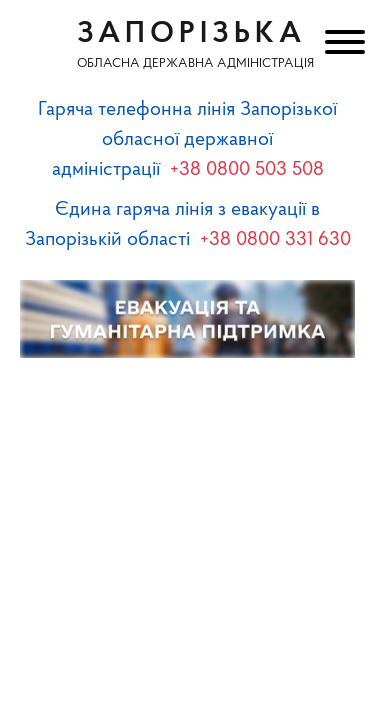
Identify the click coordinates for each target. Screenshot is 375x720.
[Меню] (342, 45)
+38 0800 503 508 (247, 170)
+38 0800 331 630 (275, 240)
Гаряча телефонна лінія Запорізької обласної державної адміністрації (187, 140)
